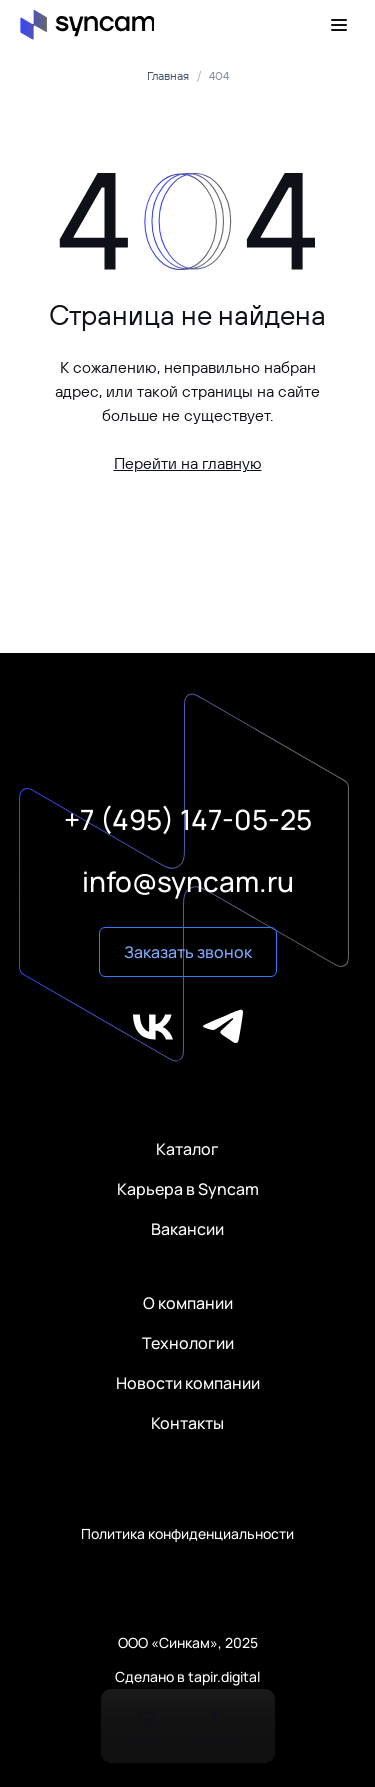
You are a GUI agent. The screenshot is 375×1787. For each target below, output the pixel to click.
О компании (188, 1303)
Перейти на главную (188, 463)
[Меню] (343, 25)
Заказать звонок (188, 952)
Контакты (187, 1423)
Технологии (188, 1343)
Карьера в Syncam (188, 1189)
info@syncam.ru (188, 881)
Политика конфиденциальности (187, 1534)
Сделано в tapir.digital (187, 1677)
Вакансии (187, 1229)
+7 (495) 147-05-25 (188, 819)
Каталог (187, 1149)
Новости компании (188, 1383)
